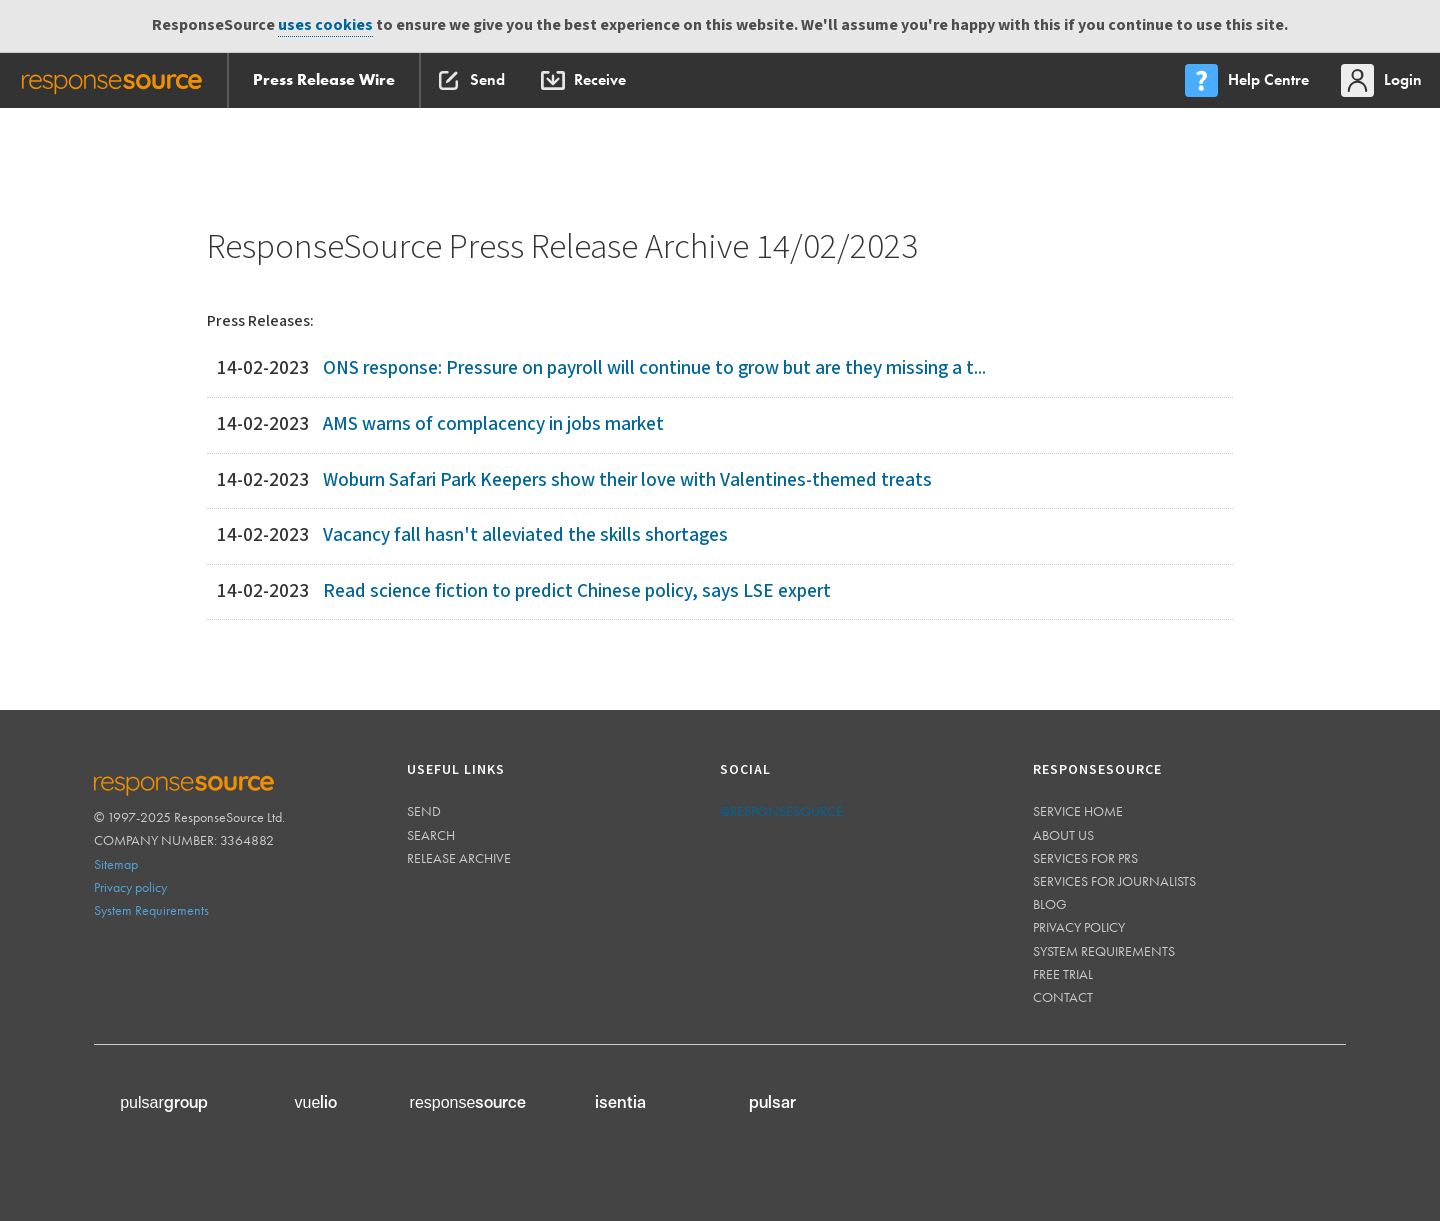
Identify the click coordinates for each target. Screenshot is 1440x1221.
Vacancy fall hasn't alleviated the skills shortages (525, 535)
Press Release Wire (324, 79)
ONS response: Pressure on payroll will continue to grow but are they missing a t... (654, 368)
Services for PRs (1085, 858)
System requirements (1104, 951)
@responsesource (781, 811)
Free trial (1063, 974)
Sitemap (116, 864)
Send (424, 811)
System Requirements (151, 910)
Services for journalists (1114, 881)
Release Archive (459, 858)
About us (1063, 835)
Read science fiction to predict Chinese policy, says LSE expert (577, 591)
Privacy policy (130, 887)
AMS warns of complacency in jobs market (493, 424)
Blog (1050, 904)
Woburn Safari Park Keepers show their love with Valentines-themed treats (627, 480)
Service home (1078, 811)
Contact (1063, 997)
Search (431, 835)
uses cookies (325, 25)
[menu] (1249, 80)
